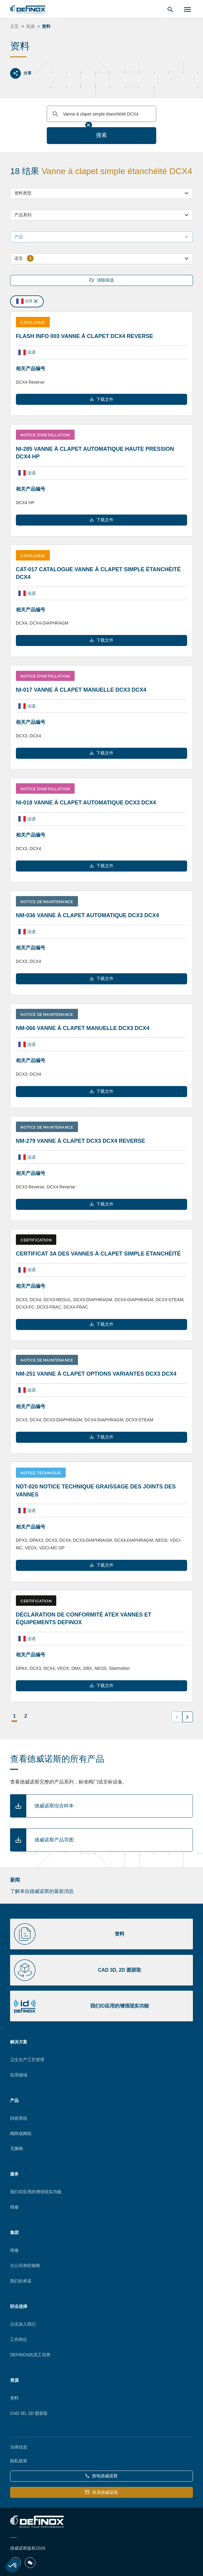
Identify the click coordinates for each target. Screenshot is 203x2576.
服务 (14, 2173)
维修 (14, 2207)
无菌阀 (16, 2148)
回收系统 (18, 2118)
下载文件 (101, 399)
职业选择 (18, 2306)
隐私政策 (18, 2460)
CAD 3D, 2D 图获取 (29, 2413)
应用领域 (18, 2075)
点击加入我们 (23, 2324)
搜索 (101, 135)
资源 (14, 2380)
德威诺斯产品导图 (54, 1839)
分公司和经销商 (25, 2265)
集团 (14, 2232)
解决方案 (18, 2041)
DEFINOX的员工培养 (30, 2354)
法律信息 (18, 2447)
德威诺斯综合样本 (54, 1805)
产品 (14, 2100)
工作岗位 (18, 2339)
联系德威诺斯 (101, 2492)
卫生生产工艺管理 (27, 2059)
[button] (13, 2565)
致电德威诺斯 (102, 2475)
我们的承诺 (20, 2280)
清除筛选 (101, 280)
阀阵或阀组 (20, 2133)
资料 (14, 2398)
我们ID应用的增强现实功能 (35, 2191)
